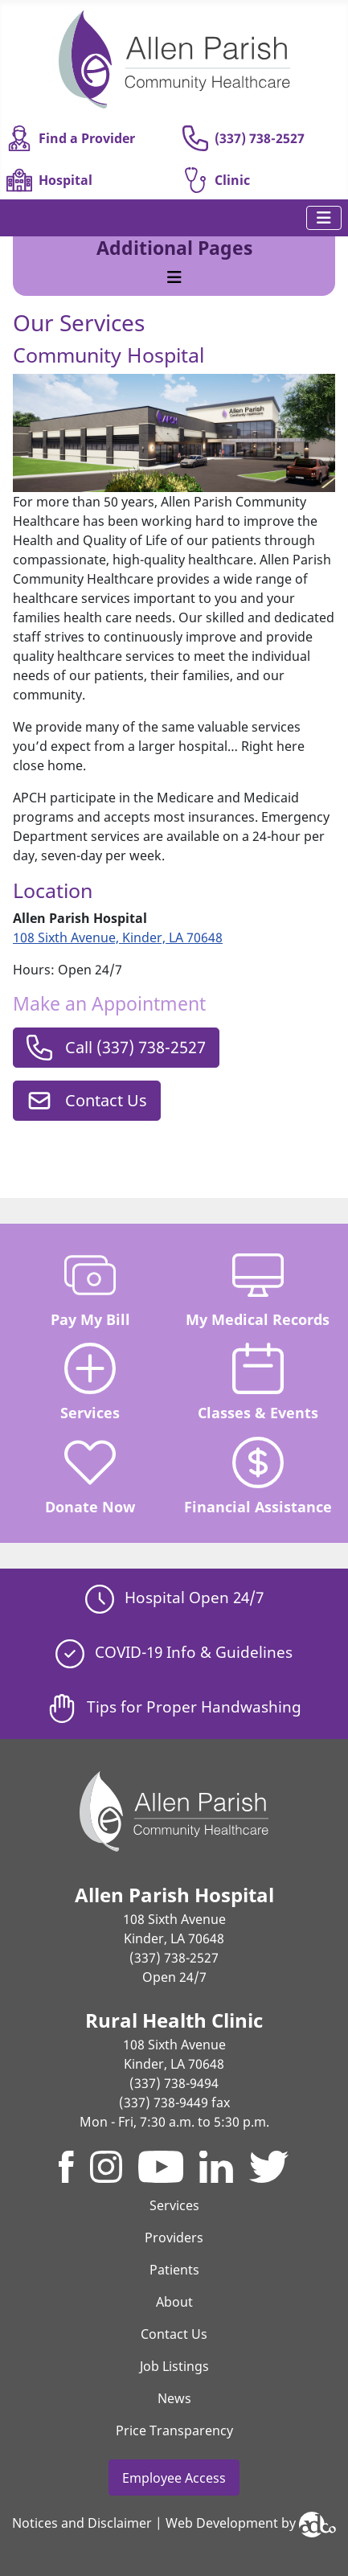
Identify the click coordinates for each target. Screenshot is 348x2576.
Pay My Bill (90, 1289)
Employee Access (174, 2478)
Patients (174, 2270)
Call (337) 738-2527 (116, 1047)
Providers (174, 2237)
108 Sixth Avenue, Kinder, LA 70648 (118, 937)
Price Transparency (174, 2430)
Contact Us (87, 1101)
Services (90, 1382)
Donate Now (90, 1476)
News (174, 2398)
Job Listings (174, 2366)
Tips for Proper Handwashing (174, 1706)
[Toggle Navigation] (324, 218)
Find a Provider (70, 138)
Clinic (216, 180)
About (174, 2302)
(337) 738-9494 (174, 2083)
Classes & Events (258, 1382)
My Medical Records (258, 1289)
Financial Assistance (258, 1476)
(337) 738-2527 (243, 138)
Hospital (49, 180)
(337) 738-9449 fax (174, 2102)
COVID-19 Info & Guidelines (174, 1652)
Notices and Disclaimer (82, 2523)
